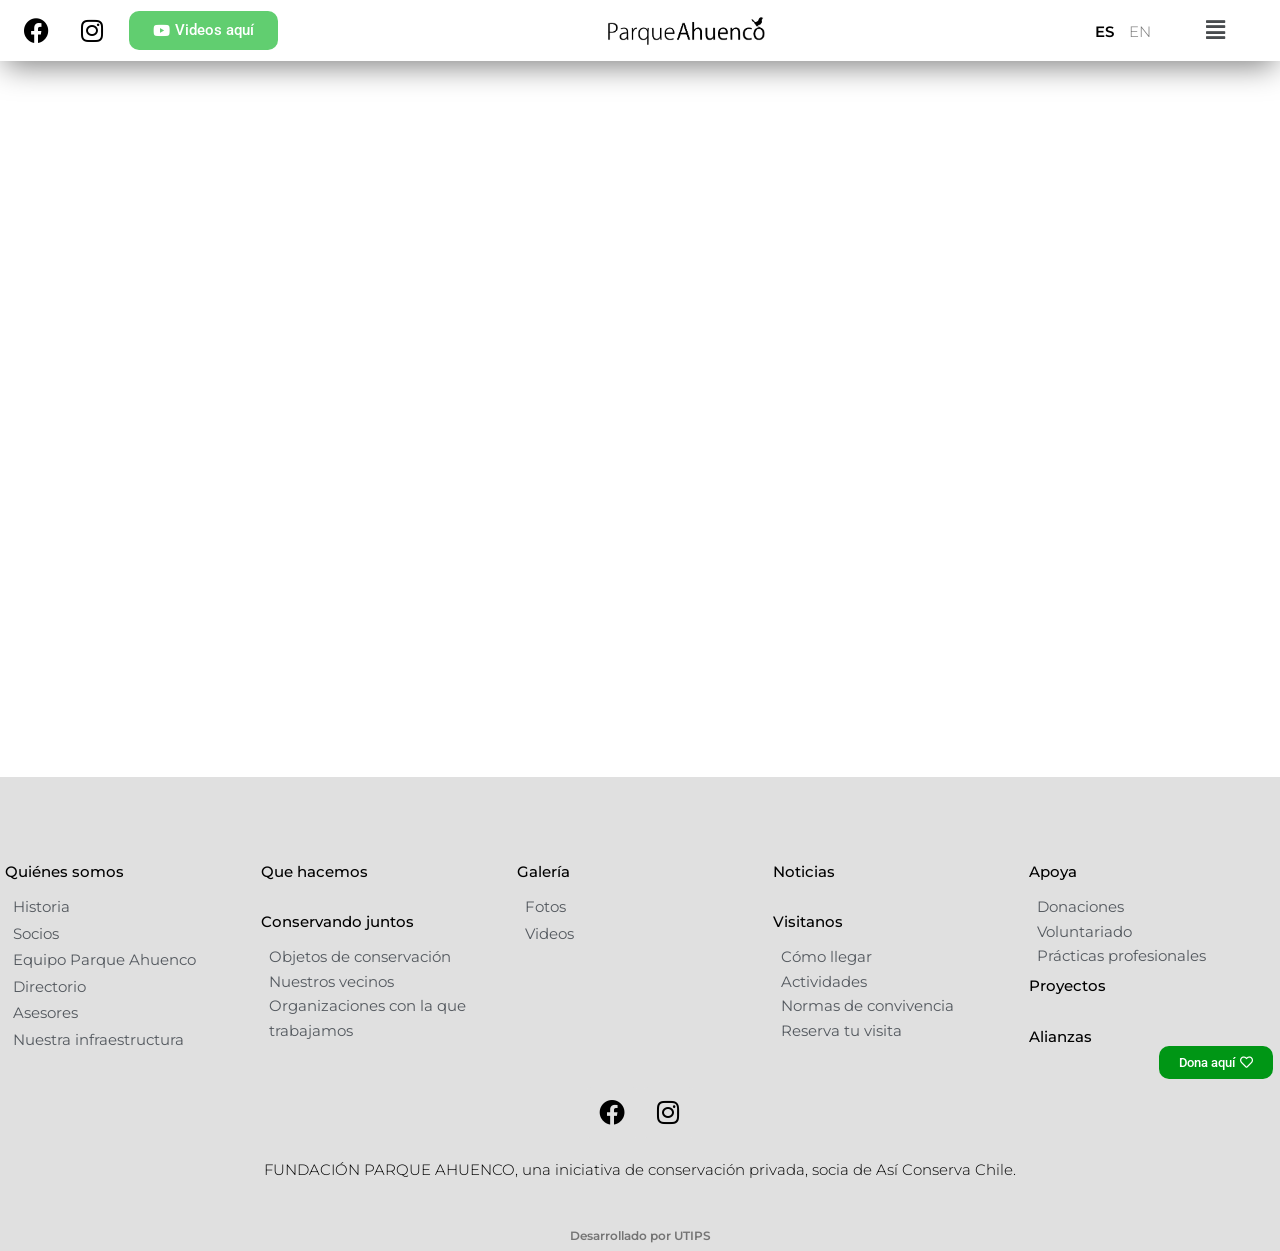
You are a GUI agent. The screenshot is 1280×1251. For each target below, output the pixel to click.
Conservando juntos (337, 971)
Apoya (1053, 921)
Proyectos (1067, 1035)
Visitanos (808, 971)
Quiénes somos (64, 921)
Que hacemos (314, 921)
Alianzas (1060, 1086)
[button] (1216, 31)
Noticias (804, 921)
